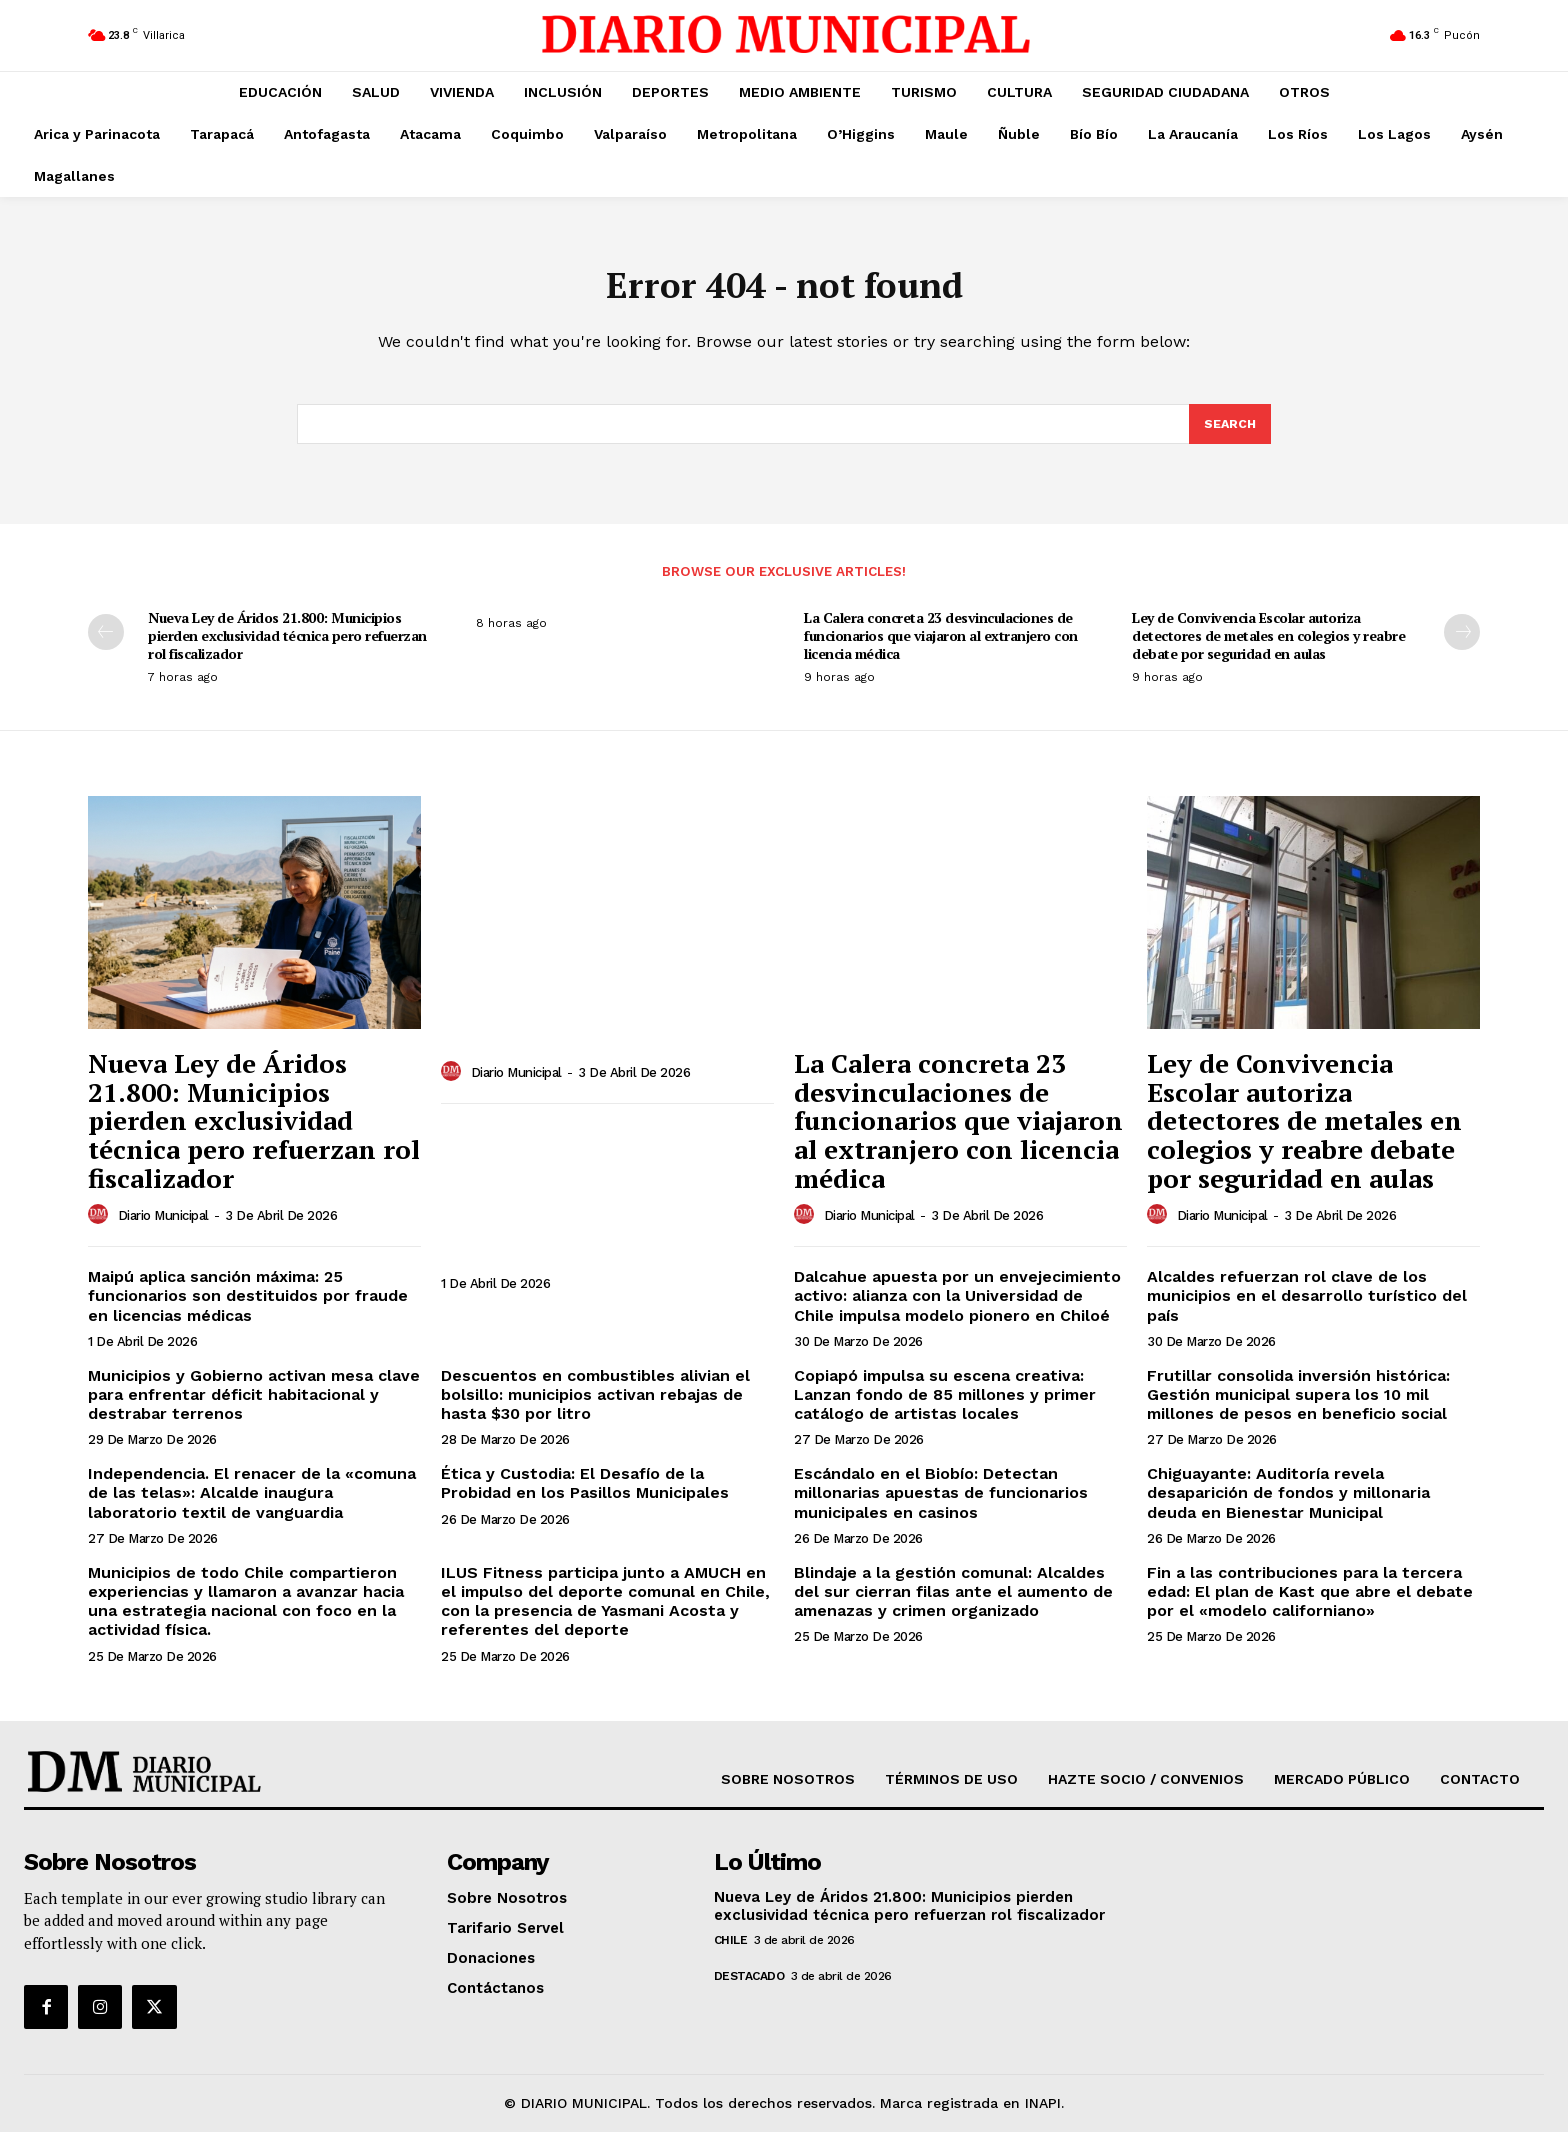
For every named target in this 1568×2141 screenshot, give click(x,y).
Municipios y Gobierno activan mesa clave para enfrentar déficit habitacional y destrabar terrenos (254, 1403)
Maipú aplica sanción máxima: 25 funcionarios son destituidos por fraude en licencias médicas (248, 1304)
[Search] (1229, 432)
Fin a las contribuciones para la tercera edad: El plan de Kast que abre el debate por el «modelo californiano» (1310, 1600)
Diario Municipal (163, 1224)
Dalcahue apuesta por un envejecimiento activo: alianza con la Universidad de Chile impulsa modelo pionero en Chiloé (957, 1304)
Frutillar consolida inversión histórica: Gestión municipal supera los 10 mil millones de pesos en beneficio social (1298, 1403)
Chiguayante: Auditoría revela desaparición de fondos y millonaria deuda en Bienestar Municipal (1288, 1501)
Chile (731, 1949)
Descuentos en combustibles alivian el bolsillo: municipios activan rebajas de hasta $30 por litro (595, 1403)
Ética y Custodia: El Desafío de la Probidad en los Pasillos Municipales (585, 1492)
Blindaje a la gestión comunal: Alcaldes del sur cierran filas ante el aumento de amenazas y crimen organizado (953, 1600)
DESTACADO (749, 1985)
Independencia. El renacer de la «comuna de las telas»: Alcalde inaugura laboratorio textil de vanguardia (252, 1501)
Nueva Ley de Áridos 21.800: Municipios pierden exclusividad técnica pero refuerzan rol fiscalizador (287, 644)
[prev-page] (106, 641)
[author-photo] (101, 1224)
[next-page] (1462, 641)
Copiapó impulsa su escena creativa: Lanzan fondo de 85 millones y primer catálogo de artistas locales (945, 1403)
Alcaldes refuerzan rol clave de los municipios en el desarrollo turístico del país (1307, 1304)
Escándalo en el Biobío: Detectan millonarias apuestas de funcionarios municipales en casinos (941, 1501)
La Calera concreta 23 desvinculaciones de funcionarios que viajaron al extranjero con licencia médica (941, 644)
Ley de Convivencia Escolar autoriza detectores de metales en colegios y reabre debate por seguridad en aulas (1268, 644)
